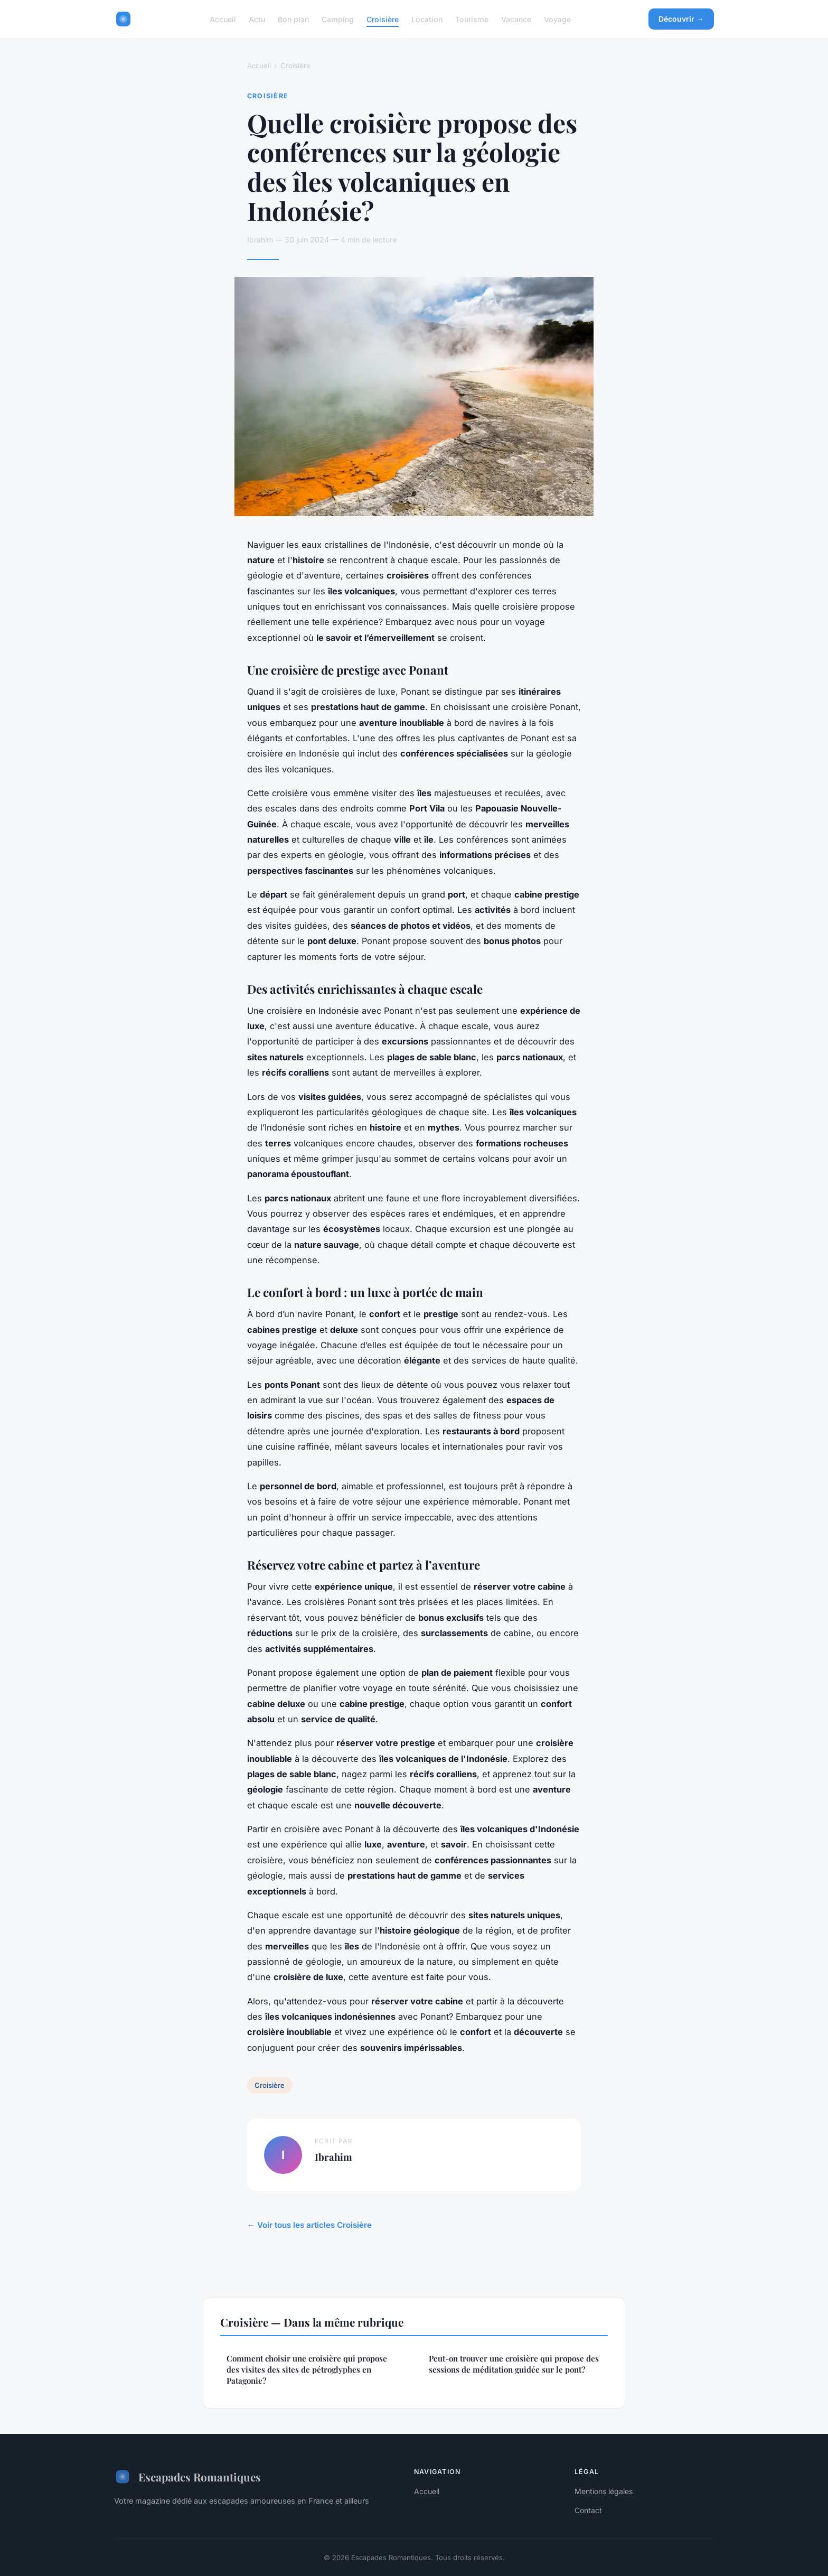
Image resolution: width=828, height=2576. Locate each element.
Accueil (223, 18)
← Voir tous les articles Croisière (309, 2225)
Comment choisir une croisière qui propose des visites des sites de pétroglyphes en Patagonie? (307, 2369)
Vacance (516, 18)
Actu (257, 18)
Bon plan (293, 18)
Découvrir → (681, 18)
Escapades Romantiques (187, 2476)
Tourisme (471, 18)
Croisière (382, 18)
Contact (588, 2510)
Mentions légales (604, 2491)
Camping (338, 18)
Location (427, 18)
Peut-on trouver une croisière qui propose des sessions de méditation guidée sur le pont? (514, 2364)
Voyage (557, 18)
